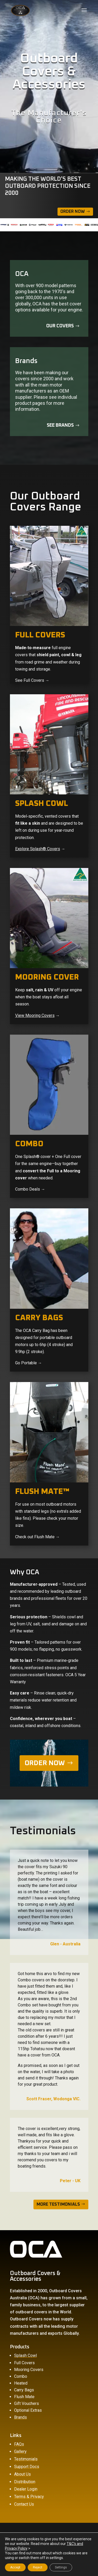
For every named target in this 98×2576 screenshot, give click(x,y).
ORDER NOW (45, 1763)
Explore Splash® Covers (37, 848)
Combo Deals (27, 1189)
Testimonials (26, 2459)
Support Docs (26, 2466)
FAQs (19, 2444)
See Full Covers (29, 680)
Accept (15, 2567)
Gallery (20, 2451)
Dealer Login (25, 2489)
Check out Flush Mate (35, 1536)
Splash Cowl (25, 2355)
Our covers (60, 326)
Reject (37, 2567)
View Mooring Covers (35, 1015)
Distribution (24, 2481)
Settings (61, 2567)
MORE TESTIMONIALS (58, 2204)
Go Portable (26, 1362)
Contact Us (24, 2504)
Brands (20, 2417)
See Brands (60, 425)
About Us (22, 2474)
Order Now (72, 211)
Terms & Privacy (29, 2496)
